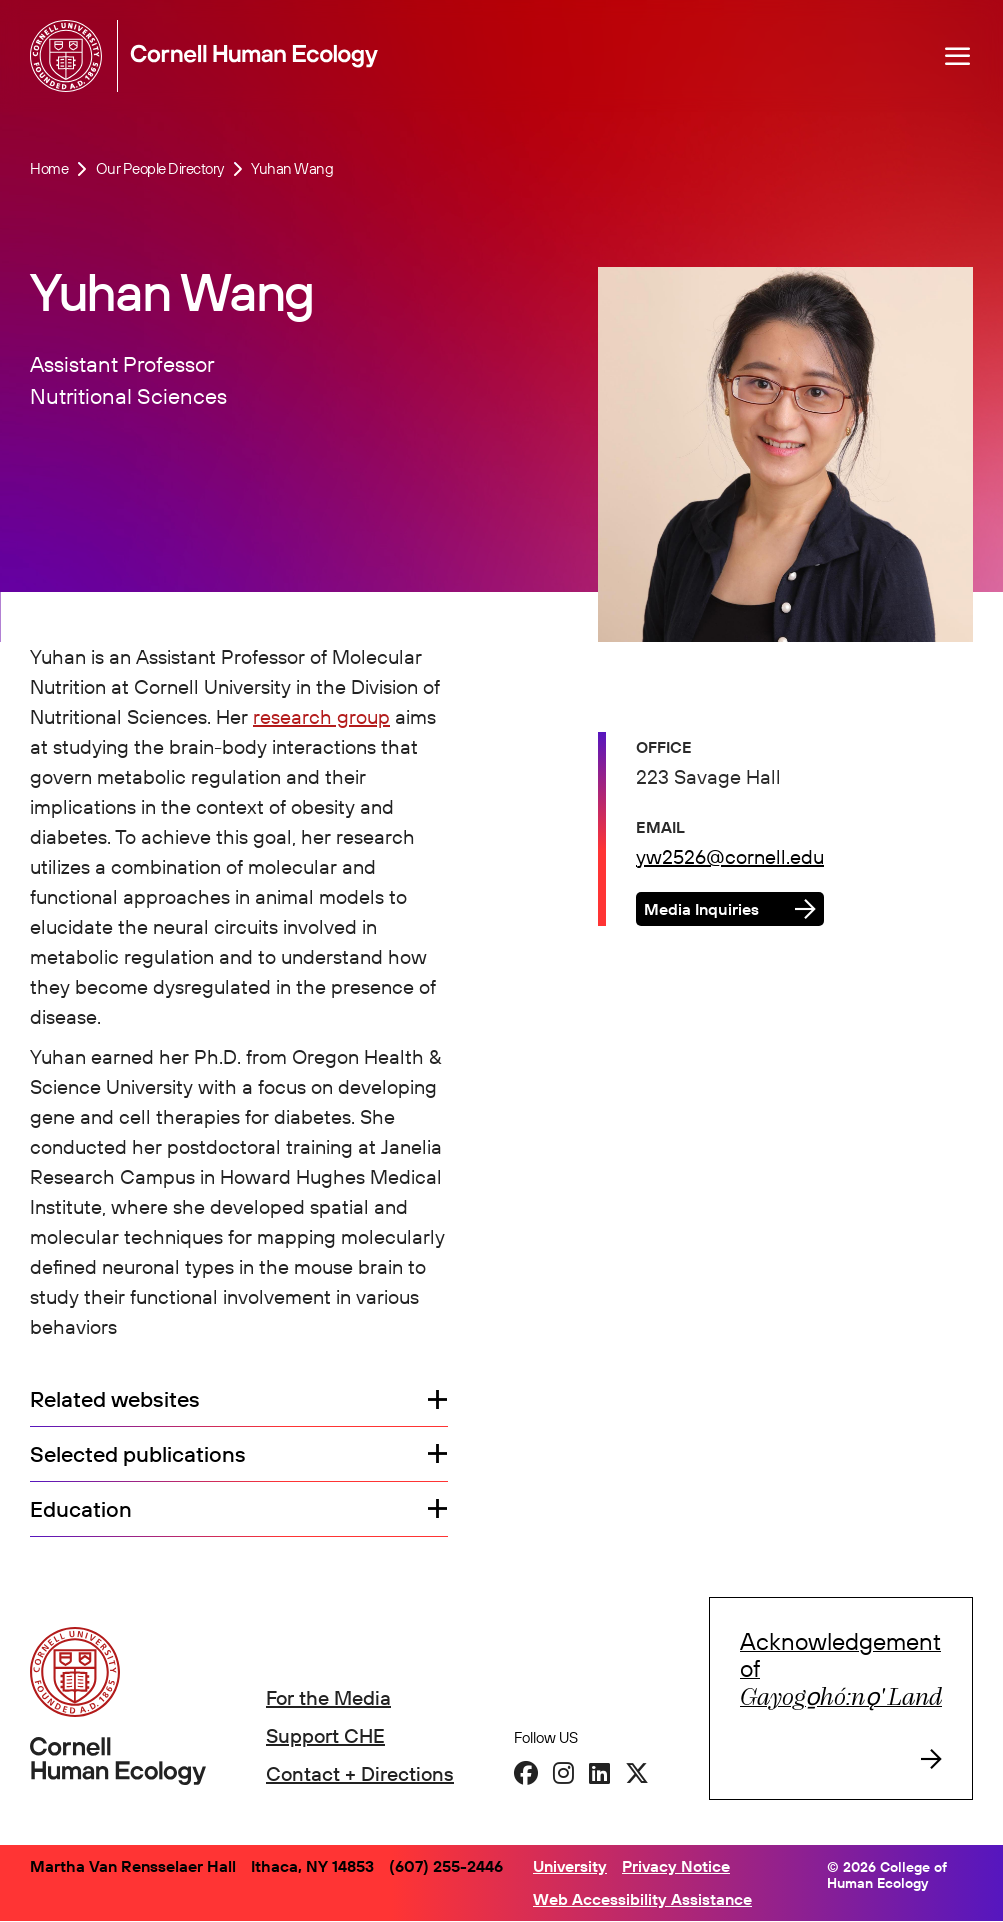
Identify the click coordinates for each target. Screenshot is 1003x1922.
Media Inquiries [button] (701, 909)
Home (49, 168)
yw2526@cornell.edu (730, 856)
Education (81, 1509)
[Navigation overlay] (958, 56)
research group (321, 716)
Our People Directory (160, 168)
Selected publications (138, 1454)
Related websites (115, 1399)
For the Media (328, 1697)
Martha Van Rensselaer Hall (133, 1866)
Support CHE (325, 1735)
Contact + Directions (360, 1773)
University (570, 1866)
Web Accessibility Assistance (642, 1899)
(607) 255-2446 (446, 1866)
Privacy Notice (676, 1866)
